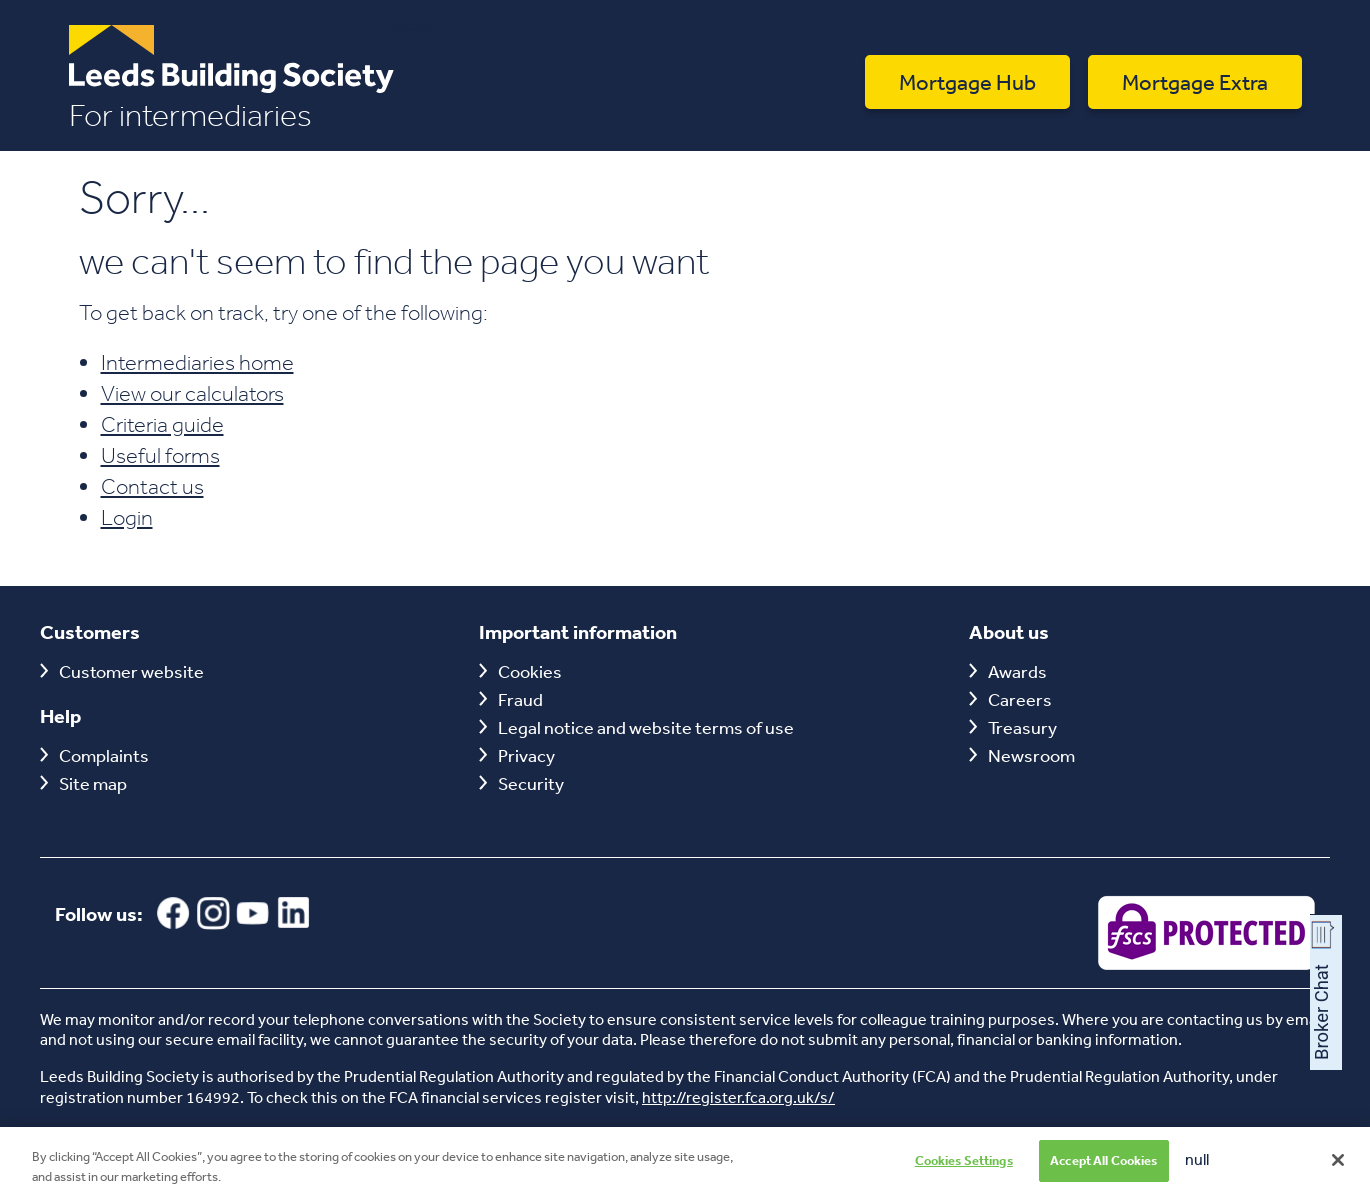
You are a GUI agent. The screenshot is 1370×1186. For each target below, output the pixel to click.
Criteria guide (162, 424)
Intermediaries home (197, 362)
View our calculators (192, 393)
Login (127, 517)
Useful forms (160, 455)
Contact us (152, 486)
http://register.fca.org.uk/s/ (738, 1097)
